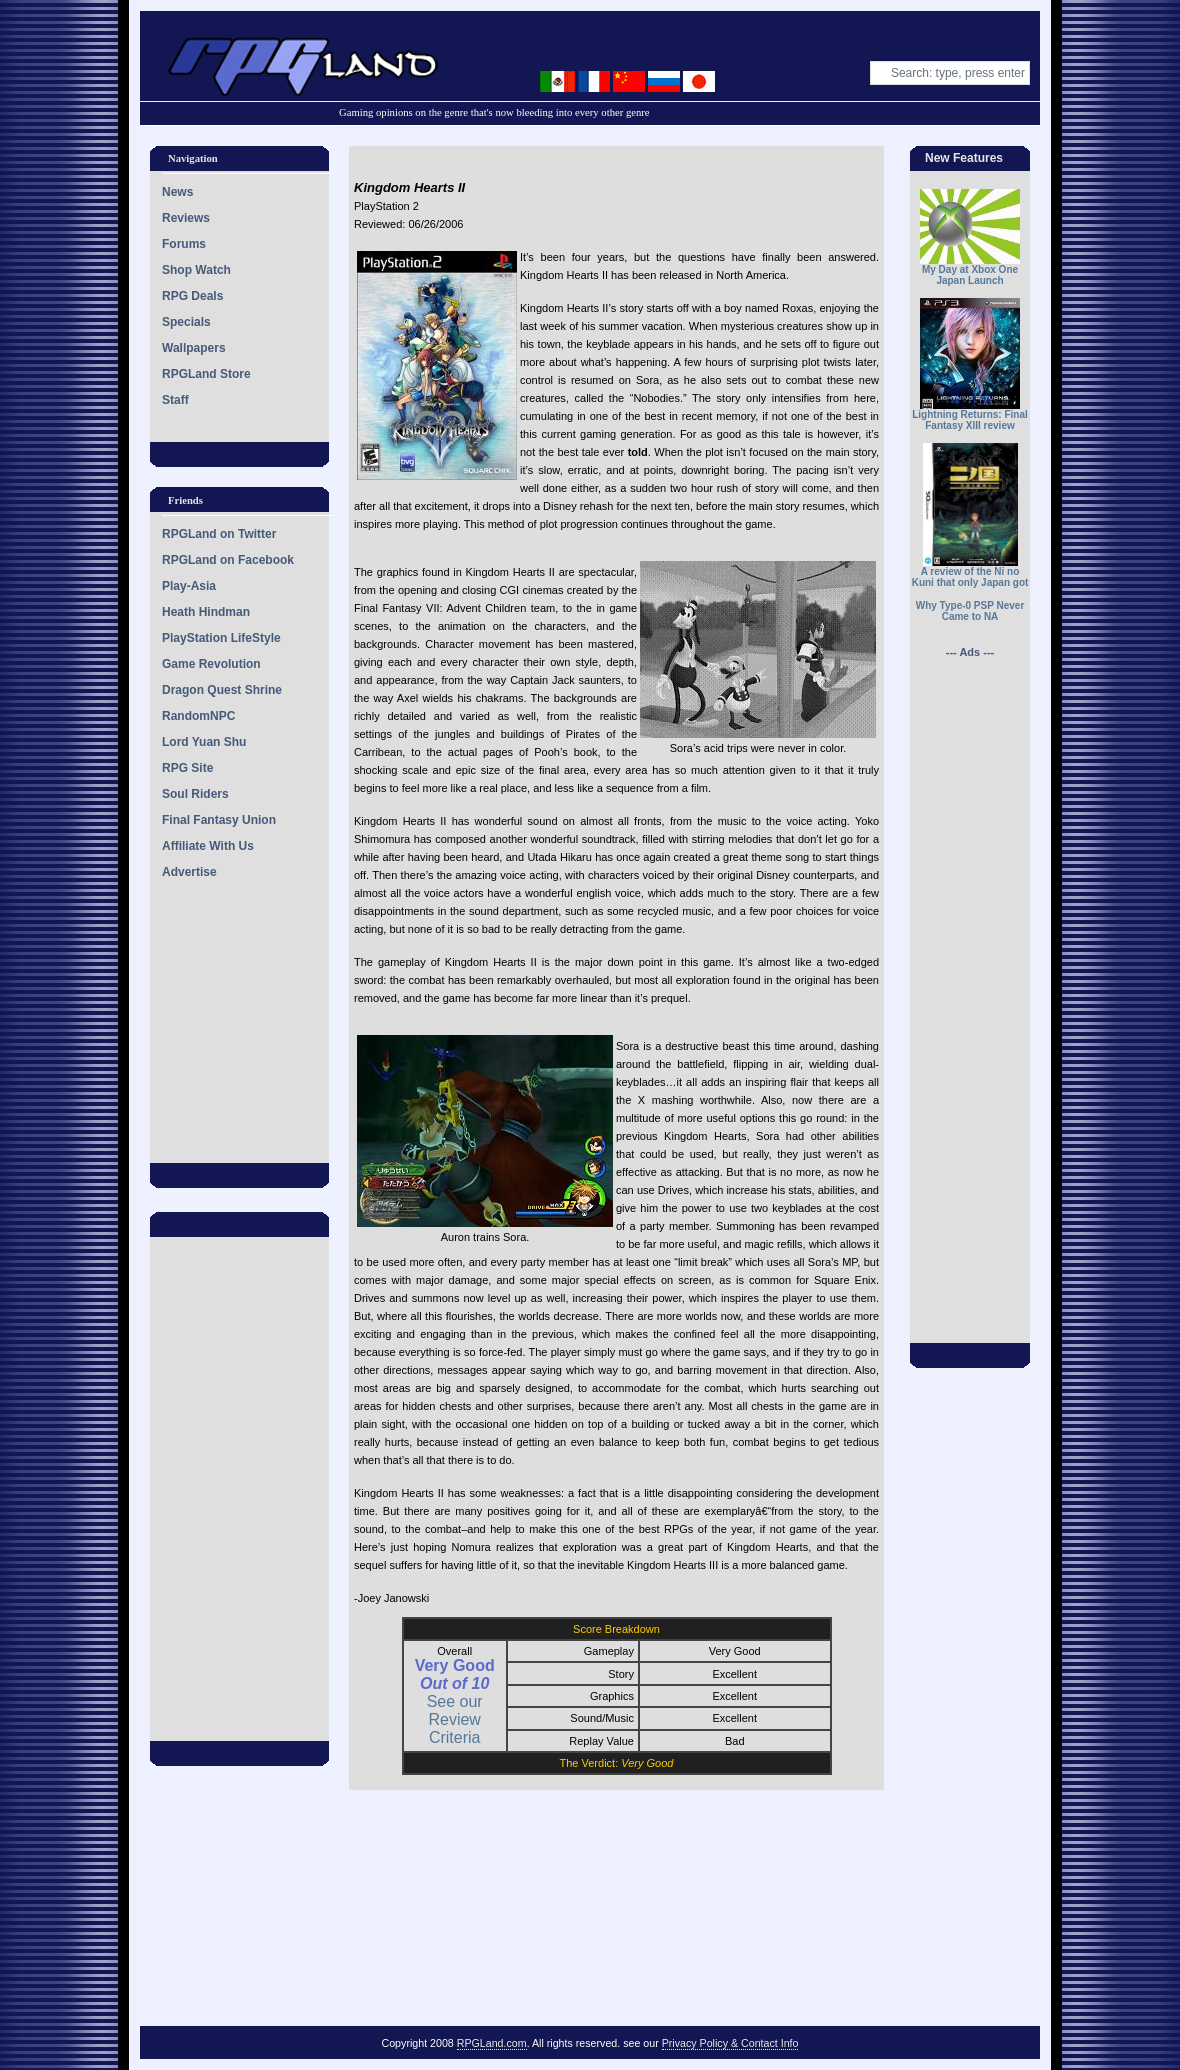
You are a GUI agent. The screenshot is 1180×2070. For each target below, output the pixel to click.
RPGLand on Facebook (228, 560)
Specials (186, 322)
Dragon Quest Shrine (222, 690)
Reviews (186, 218)
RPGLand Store (206, 374)
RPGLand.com (492, 2043)
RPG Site (187, 768)
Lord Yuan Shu (204, 742)
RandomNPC (198, 716)
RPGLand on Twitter (219, 534)
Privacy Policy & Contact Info (730, 2043)
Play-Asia (189, 586)
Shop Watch (196, 270)
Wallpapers (194, 348)
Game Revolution (211, 664)
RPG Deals (192, 296)
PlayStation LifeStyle (221, 638)
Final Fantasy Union (219, 820)
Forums (184, 244)
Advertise (189, 872)
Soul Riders (195, 794)
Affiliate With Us (208, 846)
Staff (175, 400)
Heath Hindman (206, 612)
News (177, 192)
